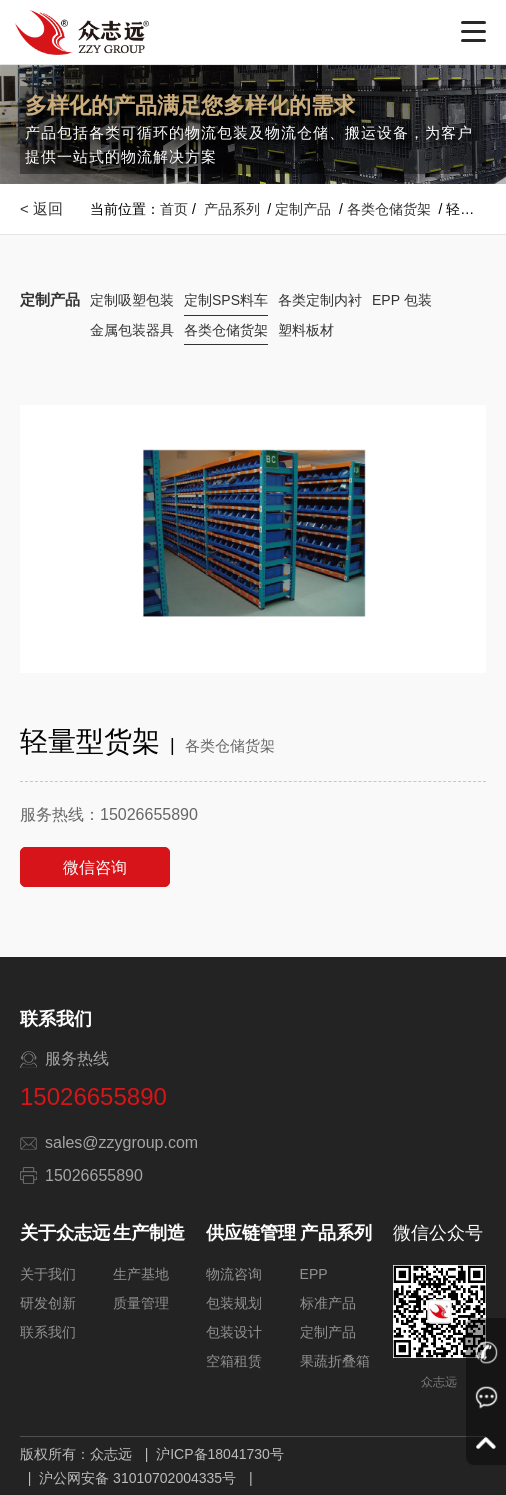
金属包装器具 (132, 330)
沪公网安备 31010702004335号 (137, 1478)
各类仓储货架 (389, 209)
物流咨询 (234, 1274)
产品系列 (232, 209)
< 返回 (41, 208)
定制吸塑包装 (132, 300)
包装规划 (234, 1303)
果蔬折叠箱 (335, 1361)
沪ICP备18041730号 (220, 1454)
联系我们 (48, 1332)
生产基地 (141, 1274)
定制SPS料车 (226, 300)
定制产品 (303, 209)
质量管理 (141, 1303)
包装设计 (234, 1332)
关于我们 (48, 1274)
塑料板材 (306, 330)
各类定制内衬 (320, 300)
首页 (174, 209)
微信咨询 (95, 867)
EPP (314, 1274)
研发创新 (48, 1303)
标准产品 (328, 1303)
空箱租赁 (234, 1361)
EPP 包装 (402, 300)
